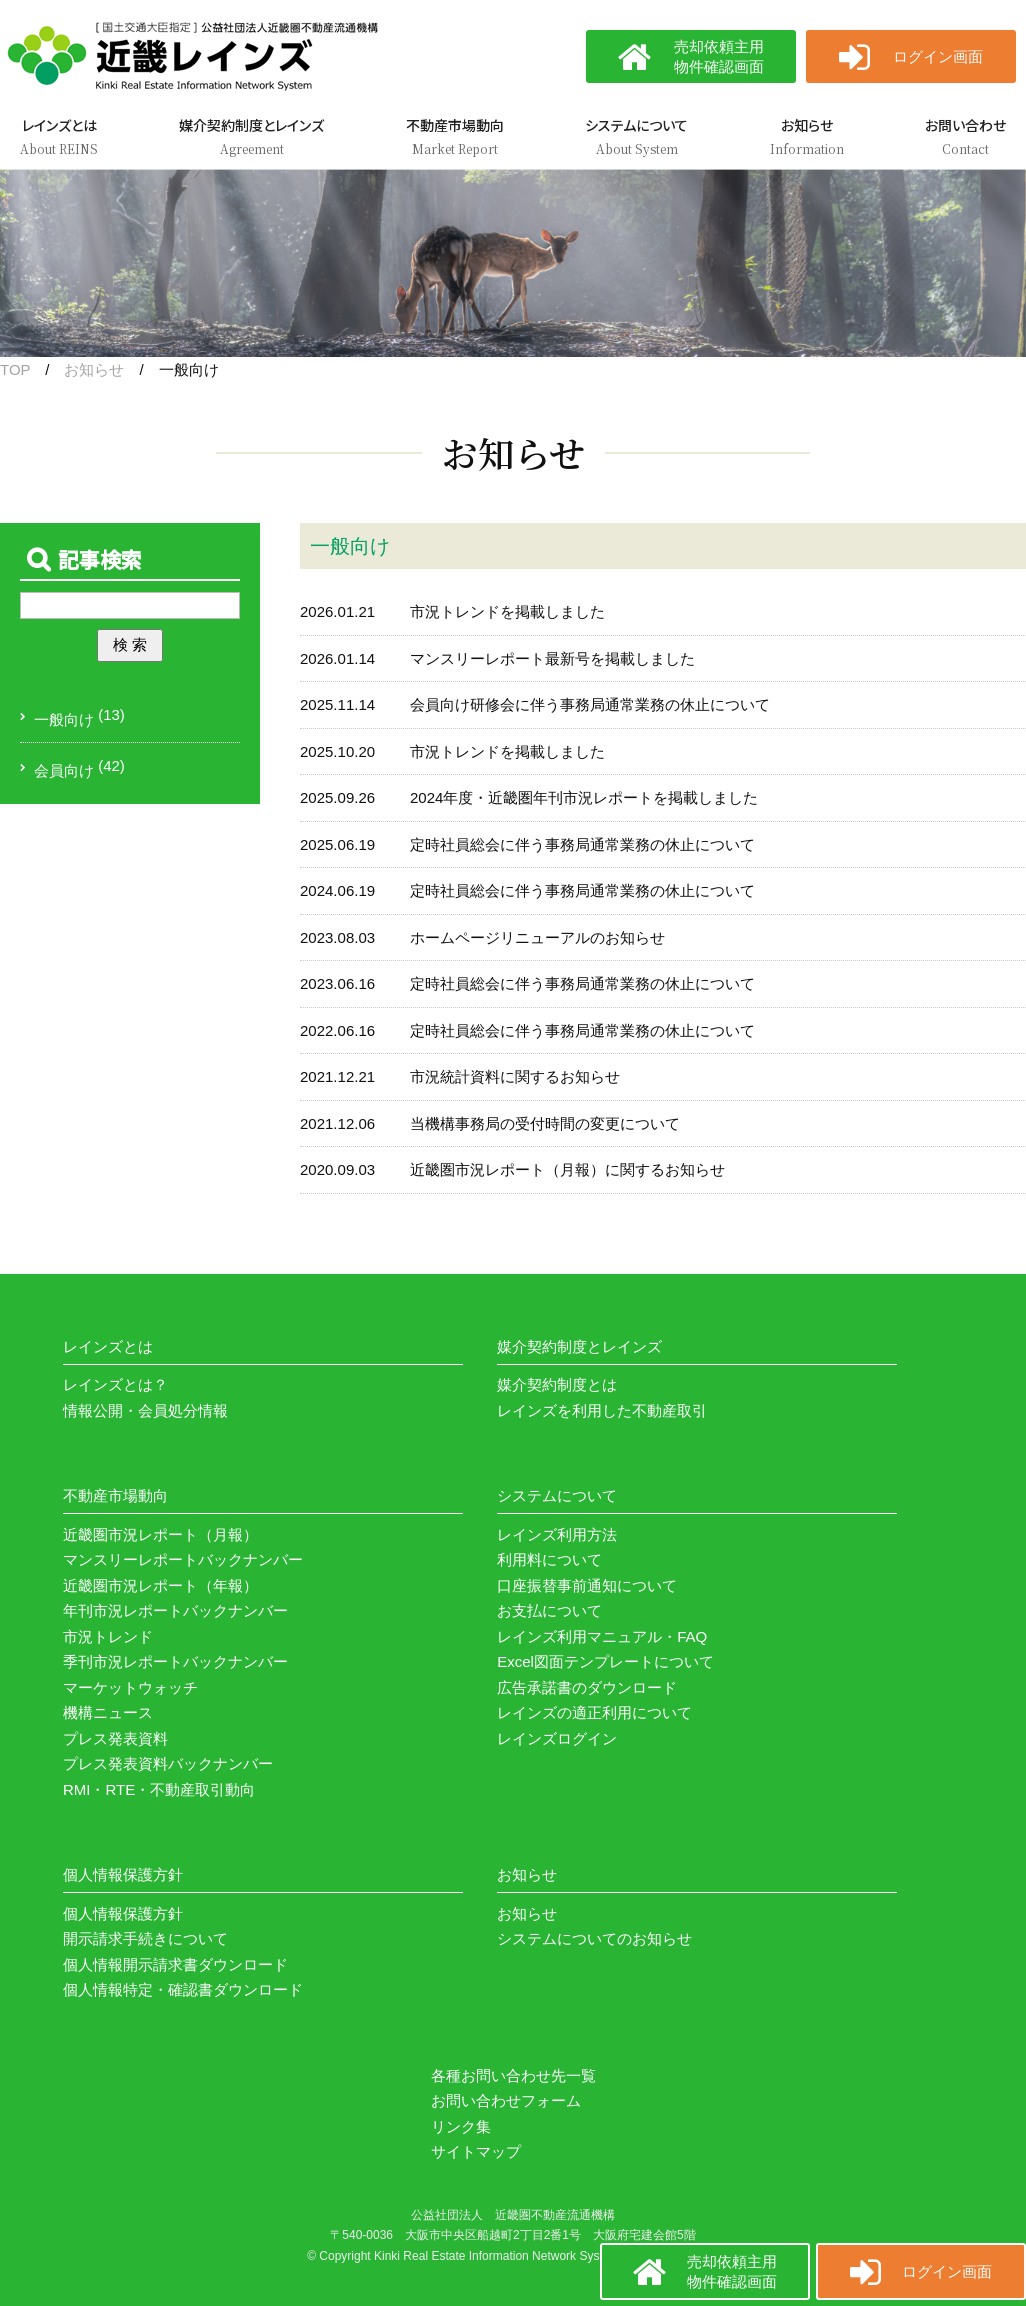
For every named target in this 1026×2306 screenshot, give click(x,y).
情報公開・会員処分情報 (145, 1410)
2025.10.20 (337, 751)
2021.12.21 (337, 1076)
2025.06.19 (337, 844)
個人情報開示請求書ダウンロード (175, 1964)
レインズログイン (557, 1738)
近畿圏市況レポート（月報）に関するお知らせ (567, 1169)
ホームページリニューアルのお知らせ (537, 937)
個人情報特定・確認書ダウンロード (183, 1989)
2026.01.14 (337, 658)
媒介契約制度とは (557, 1384)
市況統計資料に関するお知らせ (515, 1076)
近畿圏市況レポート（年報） (160, 1585)
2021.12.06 (337, 1123)
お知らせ (94, 369)
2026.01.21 (337, 611)
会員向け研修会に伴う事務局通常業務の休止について (590, 704)
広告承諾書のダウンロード (587, 1687)
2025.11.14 (337, 704)
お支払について (549, 1610)
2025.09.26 (337, 797)
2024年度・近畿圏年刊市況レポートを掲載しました (584, 797)
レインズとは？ (115, 1384)
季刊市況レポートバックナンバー (175, 1661)
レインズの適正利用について (594, 1712)
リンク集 (461, 2126)
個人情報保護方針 (123, 1913)
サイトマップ (476, 2151)
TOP (15, 369)
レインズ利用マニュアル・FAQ (602, 1636)
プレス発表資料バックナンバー (168, 1763)
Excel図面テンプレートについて (605, 1661)
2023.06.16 (337, 983)
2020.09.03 (337, 1169)
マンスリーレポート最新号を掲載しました (552, 658)
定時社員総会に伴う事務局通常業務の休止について (582, 844)
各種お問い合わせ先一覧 (513, 2075)
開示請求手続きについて (145, 1938)
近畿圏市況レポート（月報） (160, 1534)
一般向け (64, 719)
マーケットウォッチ (130, 1687)
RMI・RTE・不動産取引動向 (159, 1789)
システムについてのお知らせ (594, 1938)
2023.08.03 (337, 937)
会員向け (64, 770)
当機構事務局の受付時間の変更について (545, 1123)
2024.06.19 (337, 890)
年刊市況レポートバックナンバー (175, 1610)
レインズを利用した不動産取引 (602, 1410)
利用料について (549, 1559)
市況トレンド (108, 1636)
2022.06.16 (337, 1030)
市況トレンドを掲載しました (507, 611)
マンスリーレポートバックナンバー (183, 1559)
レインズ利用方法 (557, 1534)
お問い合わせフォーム (506, 2100)
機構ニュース (108, 1712)
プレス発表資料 (115, 1738)
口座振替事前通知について (587, 1585)
